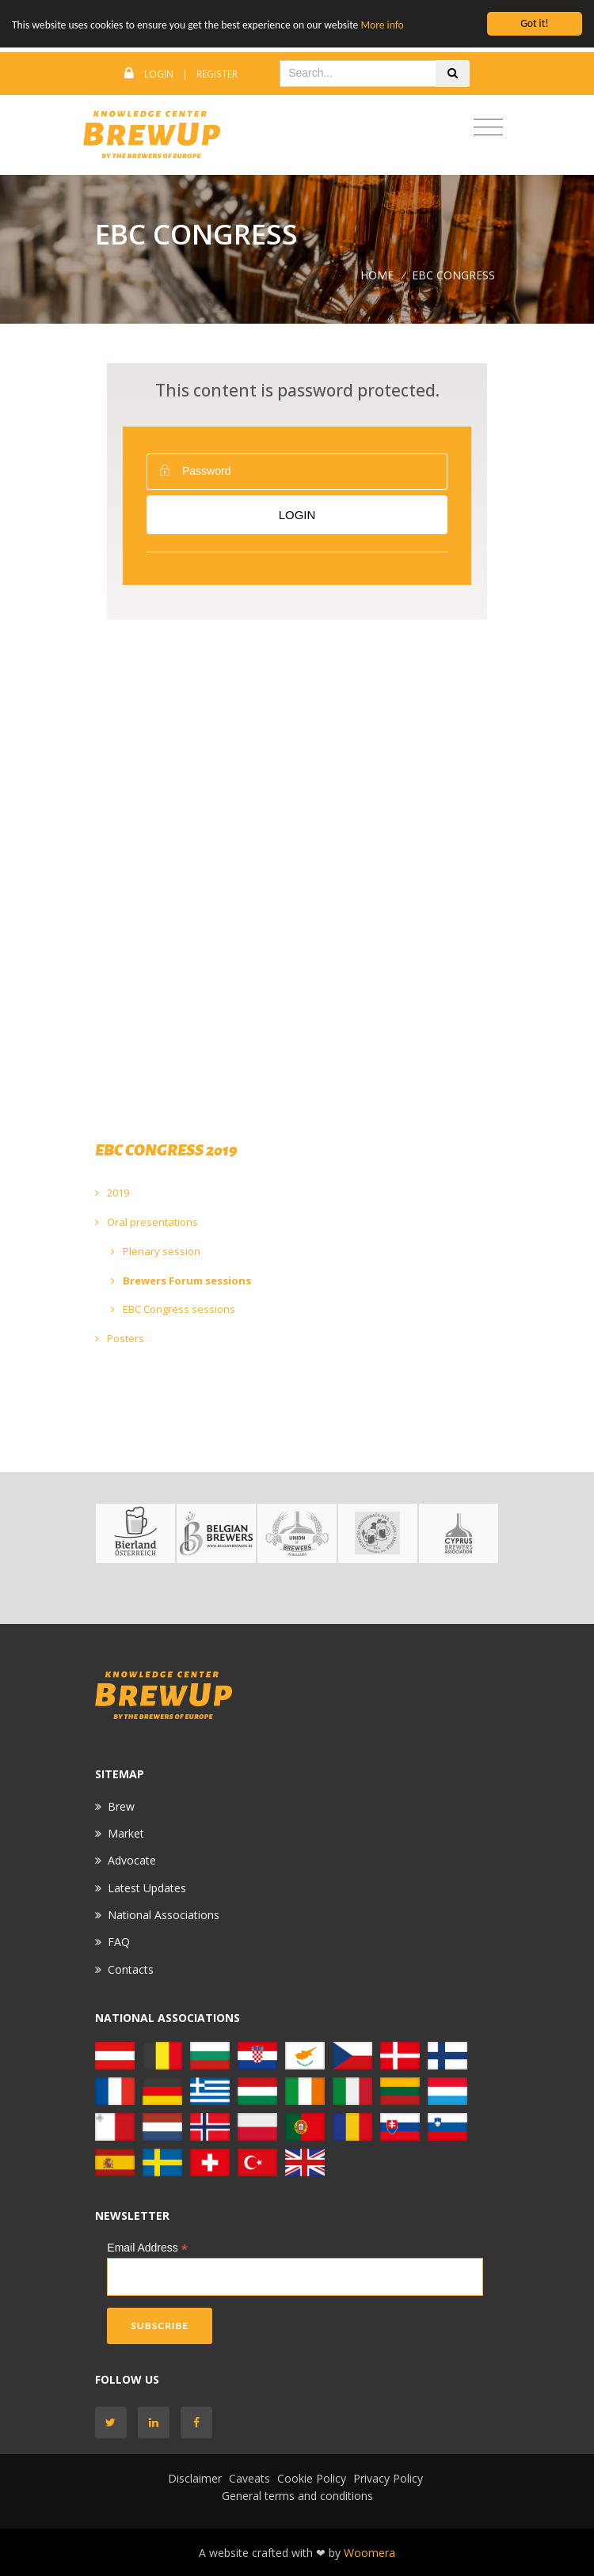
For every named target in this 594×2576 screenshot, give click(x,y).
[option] (135, 1533)
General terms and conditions (297, 2495)
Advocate (132, 1860)
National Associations (163, 1914)
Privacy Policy (388, 2478)
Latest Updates (147, 1887)
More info (381, 25)
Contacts (131, 1969)
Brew (121, 1806)
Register (217, 74)
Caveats (249, 2478)
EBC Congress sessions (173, 1309)
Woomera (369, 2552)
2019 (112, 1193)
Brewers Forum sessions (181, 1280)
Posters (119, 1338)
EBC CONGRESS (453, 275)
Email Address (147, 2247)
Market (126, 1833)
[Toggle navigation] (488, 127)
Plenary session (155, 1251)
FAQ (119, 1941)
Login (158, 74)
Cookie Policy (311, 2478)
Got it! (534, 23)
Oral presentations (146, 1222)
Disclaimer (195, 2478)
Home (377, 275)
